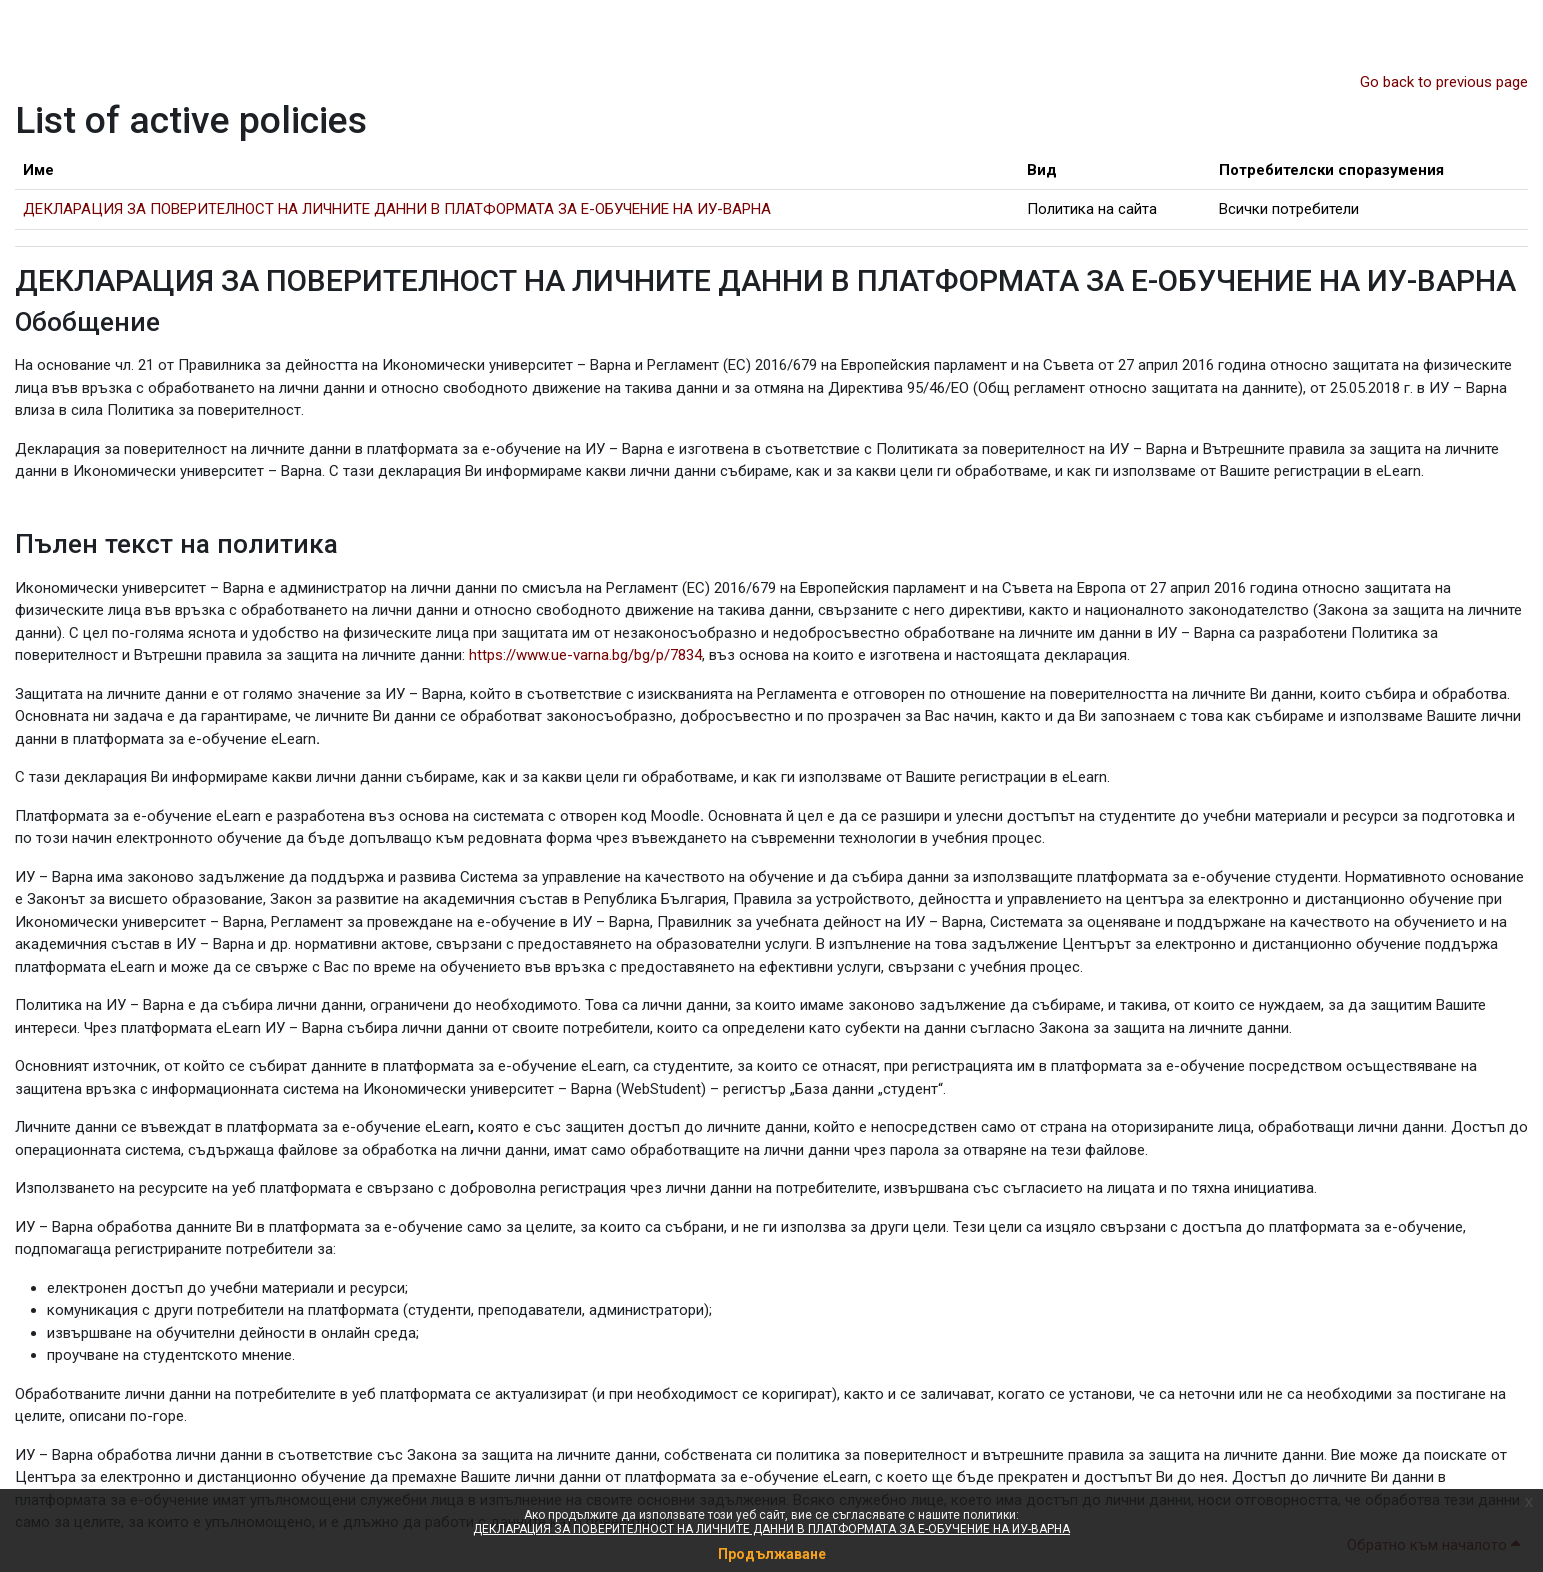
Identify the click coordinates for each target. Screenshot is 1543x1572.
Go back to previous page (1444, 82)
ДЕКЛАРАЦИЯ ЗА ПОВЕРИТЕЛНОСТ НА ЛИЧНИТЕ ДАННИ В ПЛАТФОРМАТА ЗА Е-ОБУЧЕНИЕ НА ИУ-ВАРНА (771, 1529)
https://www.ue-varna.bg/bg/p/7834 (585, 655)
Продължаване (772, 1554)
